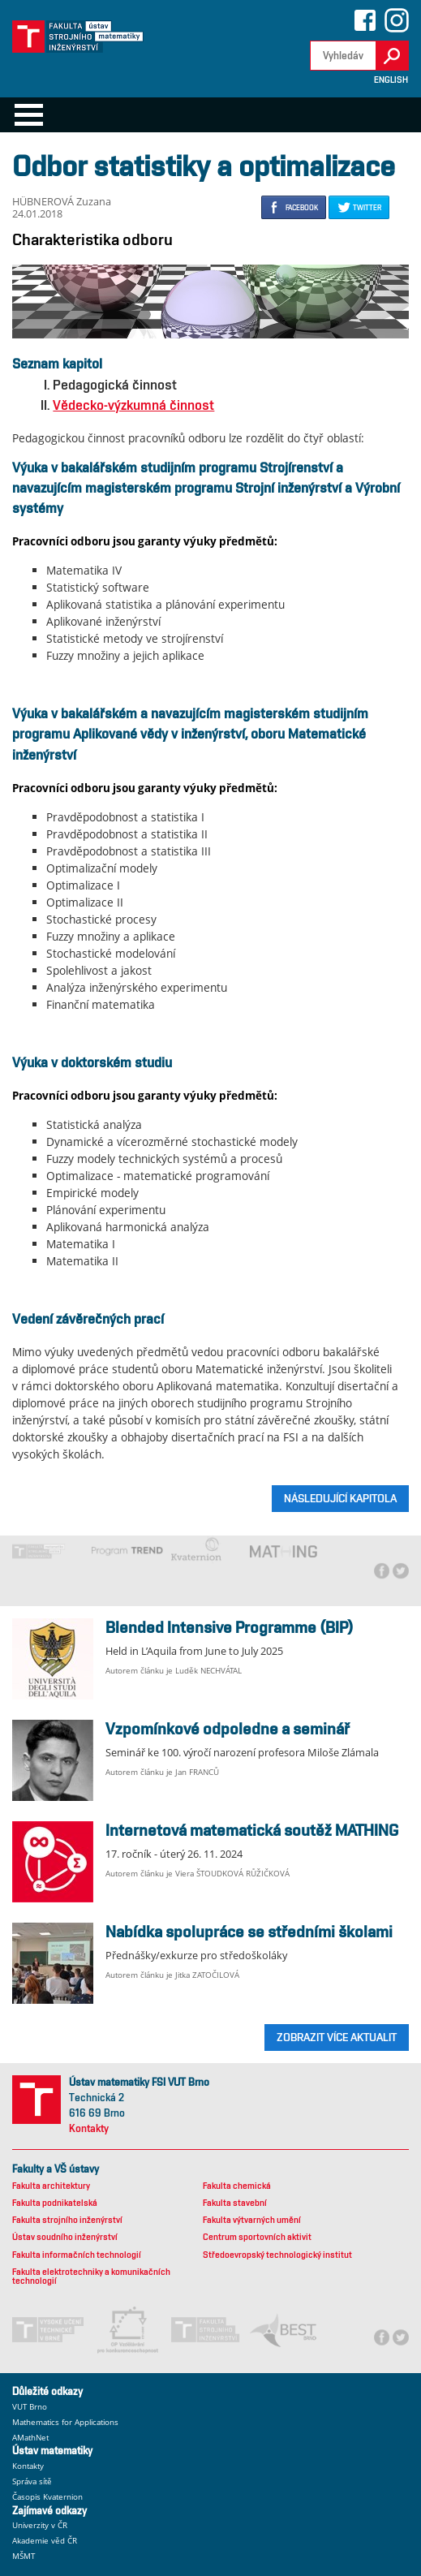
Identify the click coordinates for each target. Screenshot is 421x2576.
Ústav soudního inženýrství (65, 2237)
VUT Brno (29, 2407)
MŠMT (23, 2556)
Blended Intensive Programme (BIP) (229, 1627)
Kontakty (89, 2128)
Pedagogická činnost (115, 385)
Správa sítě (32, 2481)
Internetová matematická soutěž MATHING (251, 1830)
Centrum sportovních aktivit (257, 2237)
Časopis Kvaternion (47, 2497)
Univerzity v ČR (39, 2525)
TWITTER (367, 207)
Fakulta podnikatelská (54, 2203)
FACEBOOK (302, 207)
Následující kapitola (340, 1498)
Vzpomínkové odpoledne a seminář (227, 1729)
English (391, 80)
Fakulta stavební (235, 2203)
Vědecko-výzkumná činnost (133, 405)
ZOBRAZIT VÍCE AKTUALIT (337, 2037)
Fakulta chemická (237, 2186)
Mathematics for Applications (65, 2422)
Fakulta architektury (51, 2186)
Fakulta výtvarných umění (252, 2220)
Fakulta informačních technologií (76, 2255)
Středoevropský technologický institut (277, 2255)
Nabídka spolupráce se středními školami (249, 1932)
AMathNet (30, 2437)
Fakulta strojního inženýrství (67, 2220)
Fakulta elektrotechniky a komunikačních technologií (91, 2276)
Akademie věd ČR (44, 2540)
